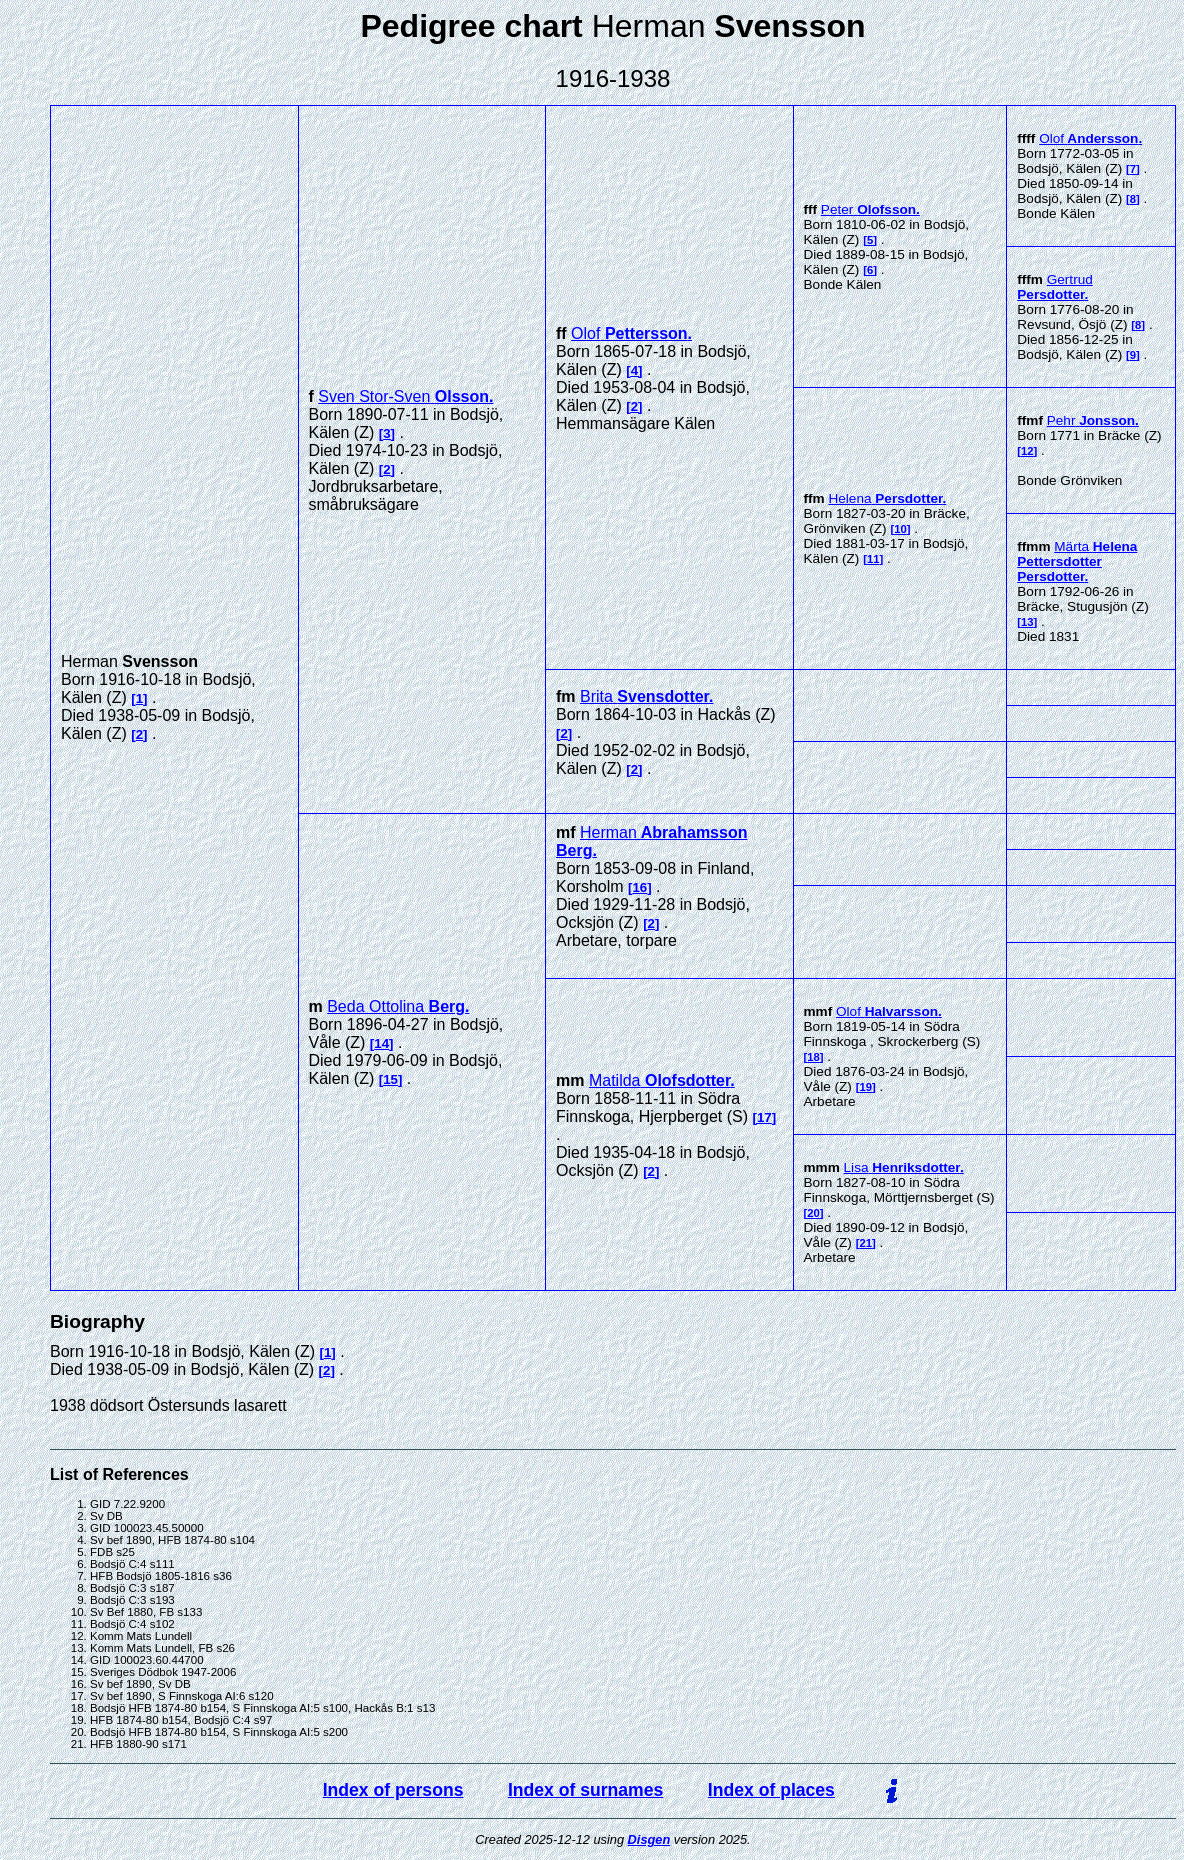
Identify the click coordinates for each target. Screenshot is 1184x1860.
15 (390, 1079)
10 (900, 529)
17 (764, 1117)
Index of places (771, 1790)
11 (873, 559)
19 (865, 1087)
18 (813, 1057)
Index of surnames (585, 1790)
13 (1027, 622)
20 (813, 1213)
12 (1027, 451)
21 (865, 1243)
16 (639, 887)
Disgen (649, 1839)
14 (381, 1043)
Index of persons (393, 1790)
